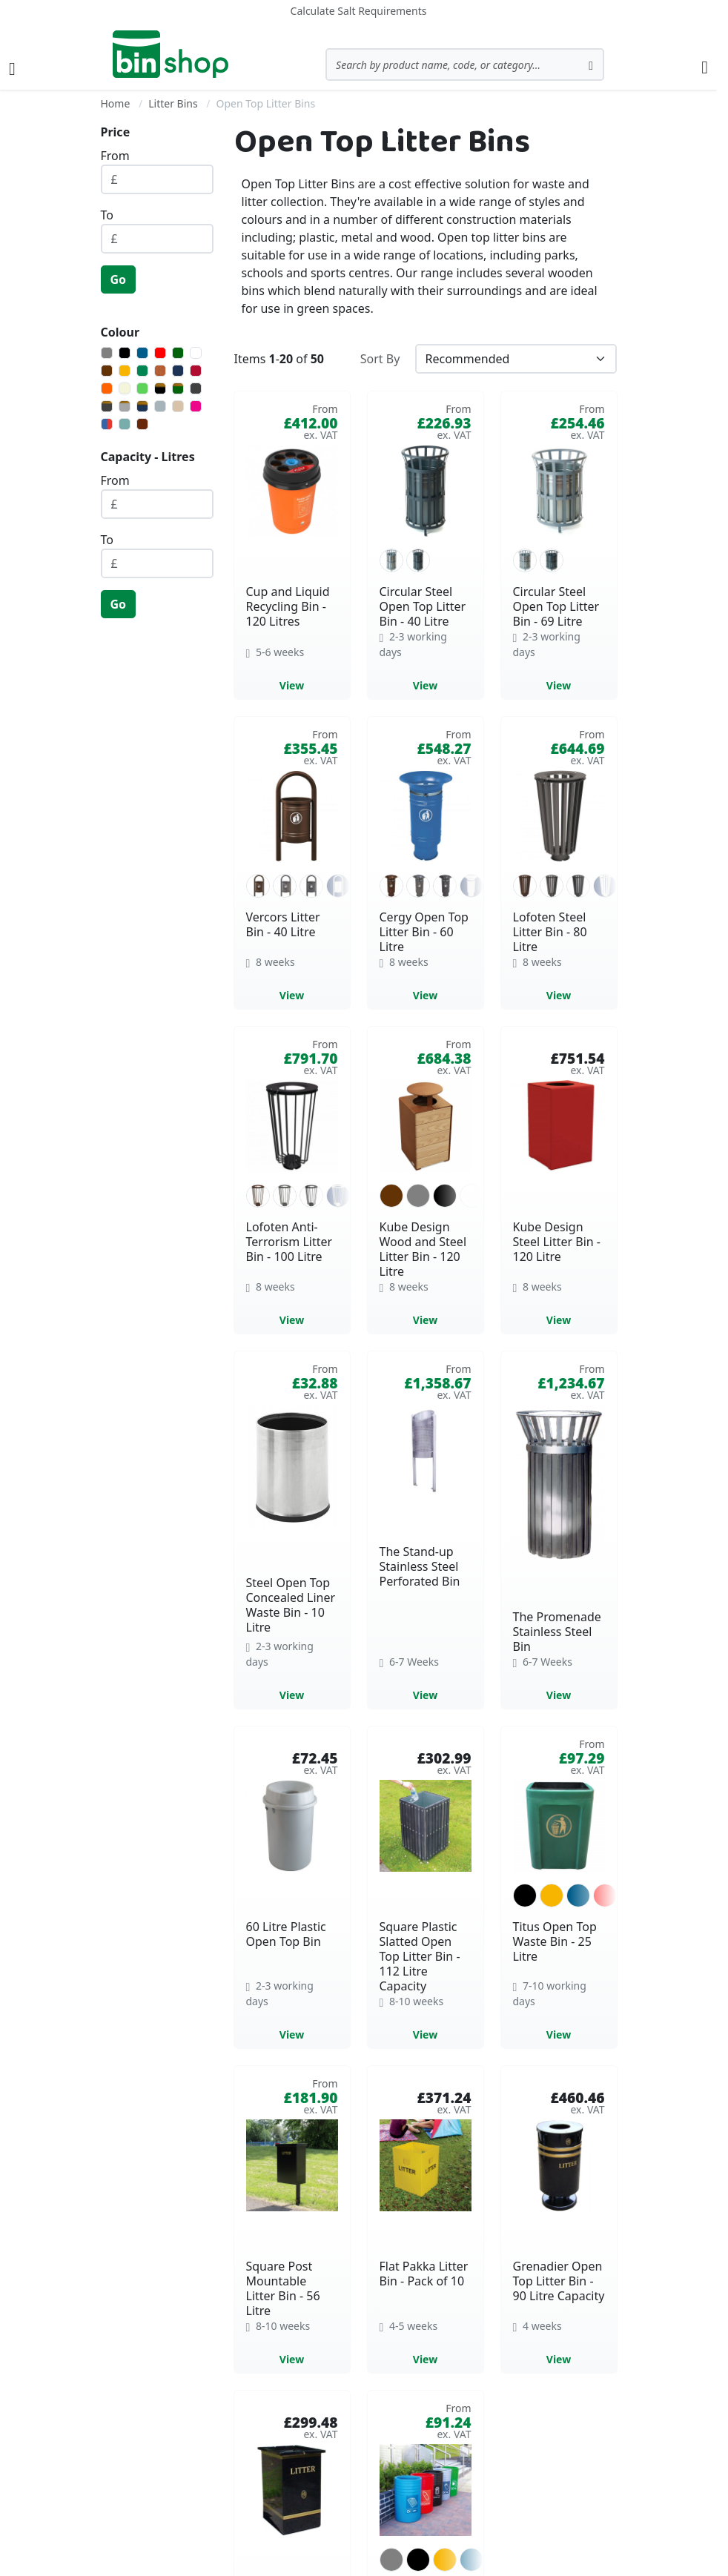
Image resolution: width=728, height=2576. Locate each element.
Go (118, 279)
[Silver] (160, 406)
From (115, 156)
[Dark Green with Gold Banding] (178, 388)
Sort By (380, 359)
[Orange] (107, 388)
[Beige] (124, 388)
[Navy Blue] (178, 371)
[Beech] (178, 406)
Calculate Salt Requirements (359, 11)
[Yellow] (124, 371)
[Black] (124, 353)
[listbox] (425, 560)
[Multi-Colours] (107, 424)
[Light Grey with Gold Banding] (124, 406)
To (107, 215)
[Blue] (142, 353)
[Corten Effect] (160, 371)
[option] (391, 560)
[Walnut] (142, 424)
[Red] (160, 353)
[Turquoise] (124, 424)
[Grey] (107, 353)
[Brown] (107, 371)
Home (115, 103)
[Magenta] (196, 406)
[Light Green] (142, 388)
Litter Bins (172, 103)
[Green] (142, 371)
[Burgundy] (196, 371)
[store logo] (170, 54)
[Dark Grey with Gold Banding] (107, 406)
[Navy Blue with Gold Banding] (142, 406)
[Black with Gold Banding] (160, 388)
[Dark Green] (178, 353)
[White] (196, 353)
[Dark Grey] (196, 388)
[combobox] (464, 64)
